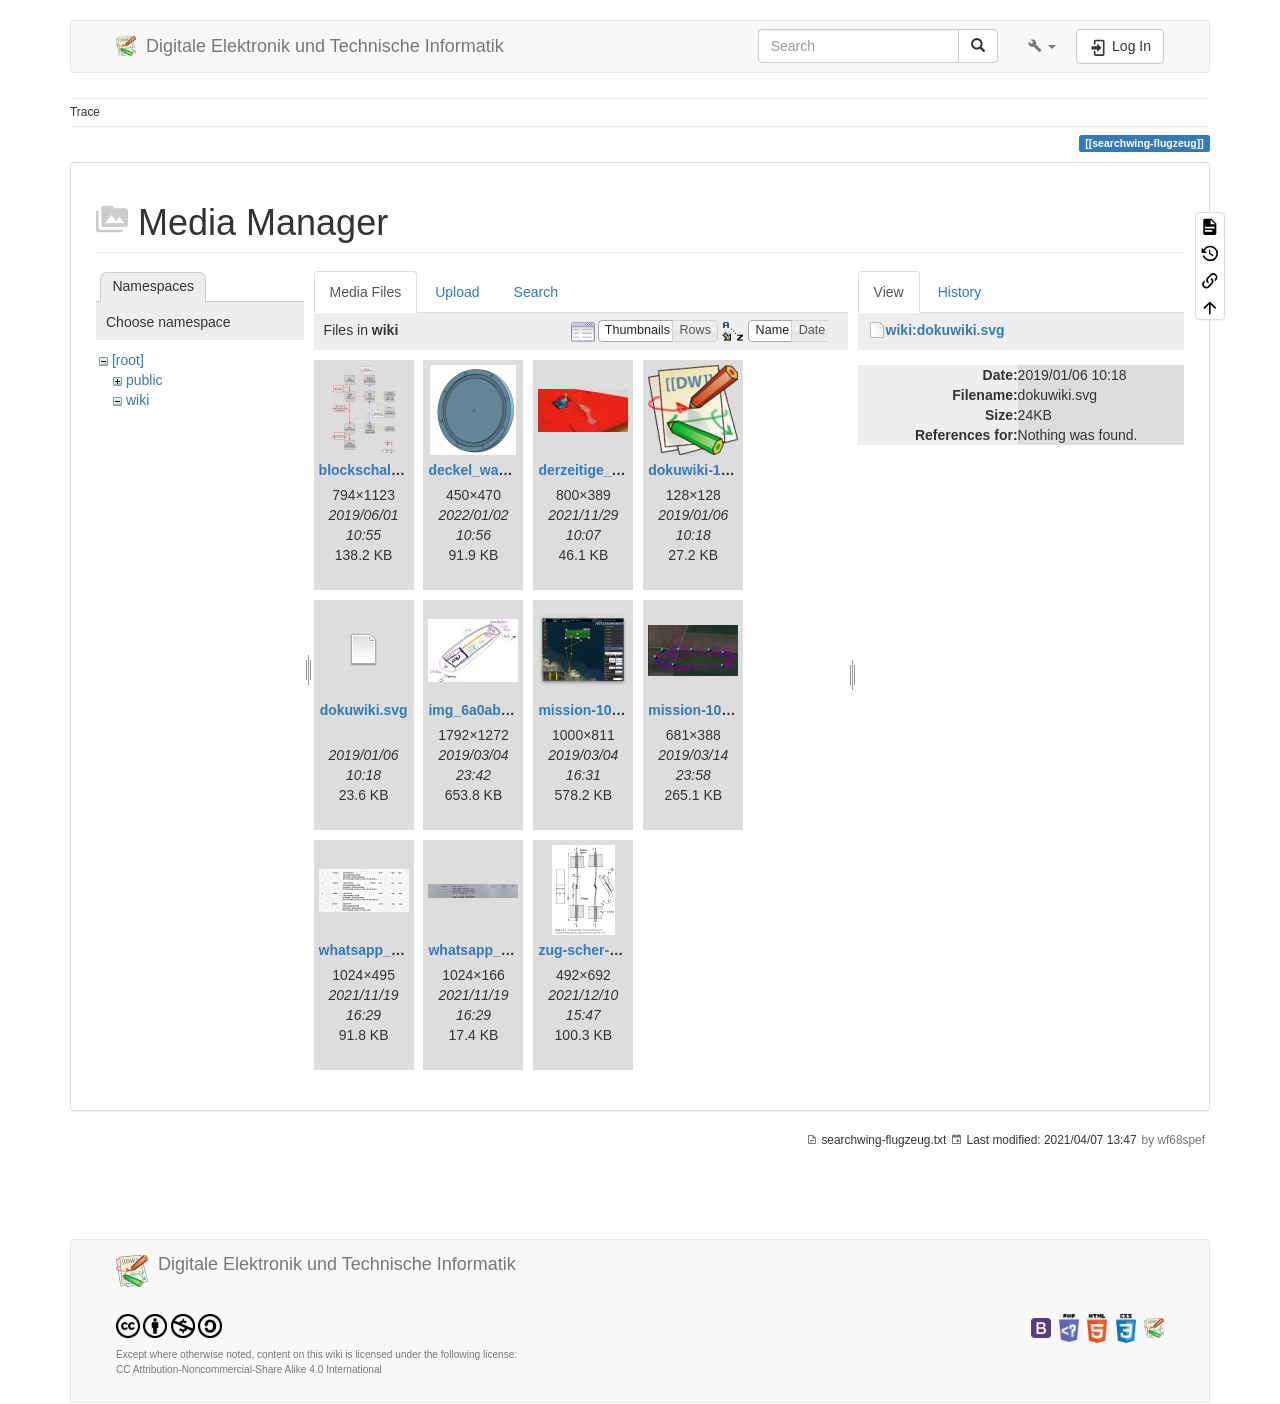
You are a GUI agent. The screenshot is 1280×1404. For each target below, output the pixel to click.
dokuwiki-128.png (706, 470)
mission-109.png (703, 710)
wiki (137, 400)
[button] (1042, 46)
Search (536, 292)
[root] (128, 360)
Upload (457, 292)
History (960, 292)
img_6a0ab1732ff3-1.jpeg (511, 710)
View (889, 292)
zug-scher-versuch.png (615, 950)
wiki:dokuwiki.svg (945, 330)
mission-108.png (593, 710)
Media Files (366, 292)
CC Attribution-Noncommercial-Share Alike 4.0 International (249, 1369)
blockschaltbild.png (384, 470)
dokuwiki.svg (364, 710)
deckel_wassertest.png (504, 470)
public (144, 380)
